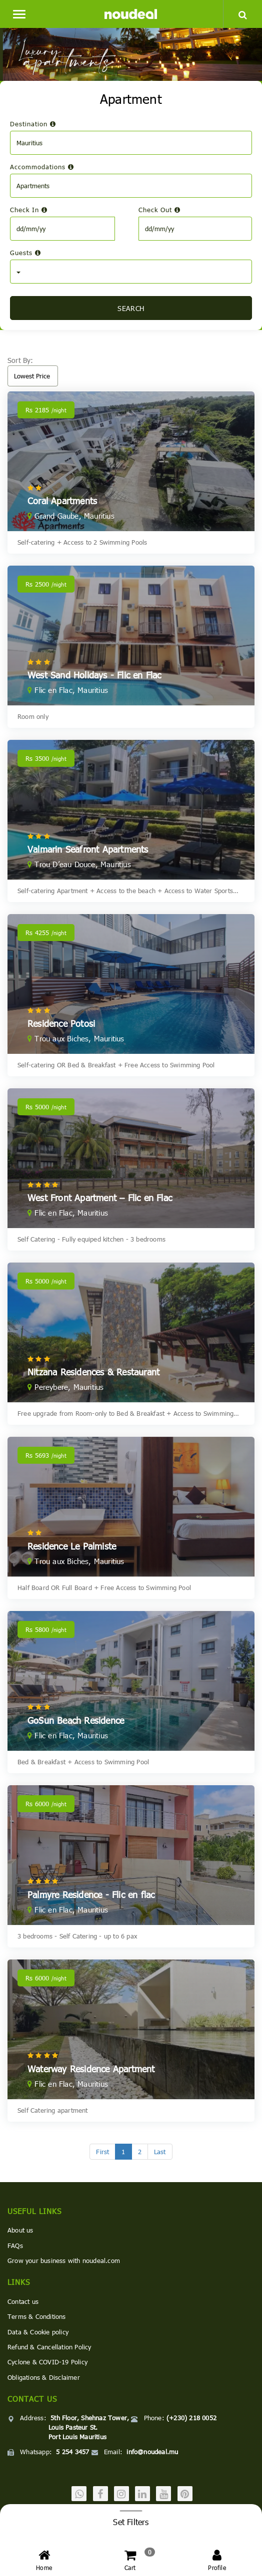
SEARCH (131, 308)
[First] (103, 2152)
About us (21, 2230)
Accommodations (42, 167)
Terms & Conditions (37, 2316)
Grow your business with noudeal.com (64, 2260)
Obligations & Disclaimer (44, 2377)
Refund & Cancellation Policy (50, 2347)
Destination (33, 124)
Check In (29, 210)
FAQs (15, 2246)
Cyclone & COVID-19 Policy (48, 2362)
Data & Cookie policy (38, 2332)
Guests (25, 253)
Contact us (23, 2301)
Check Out (159, 210)
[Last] (160, 2152)
